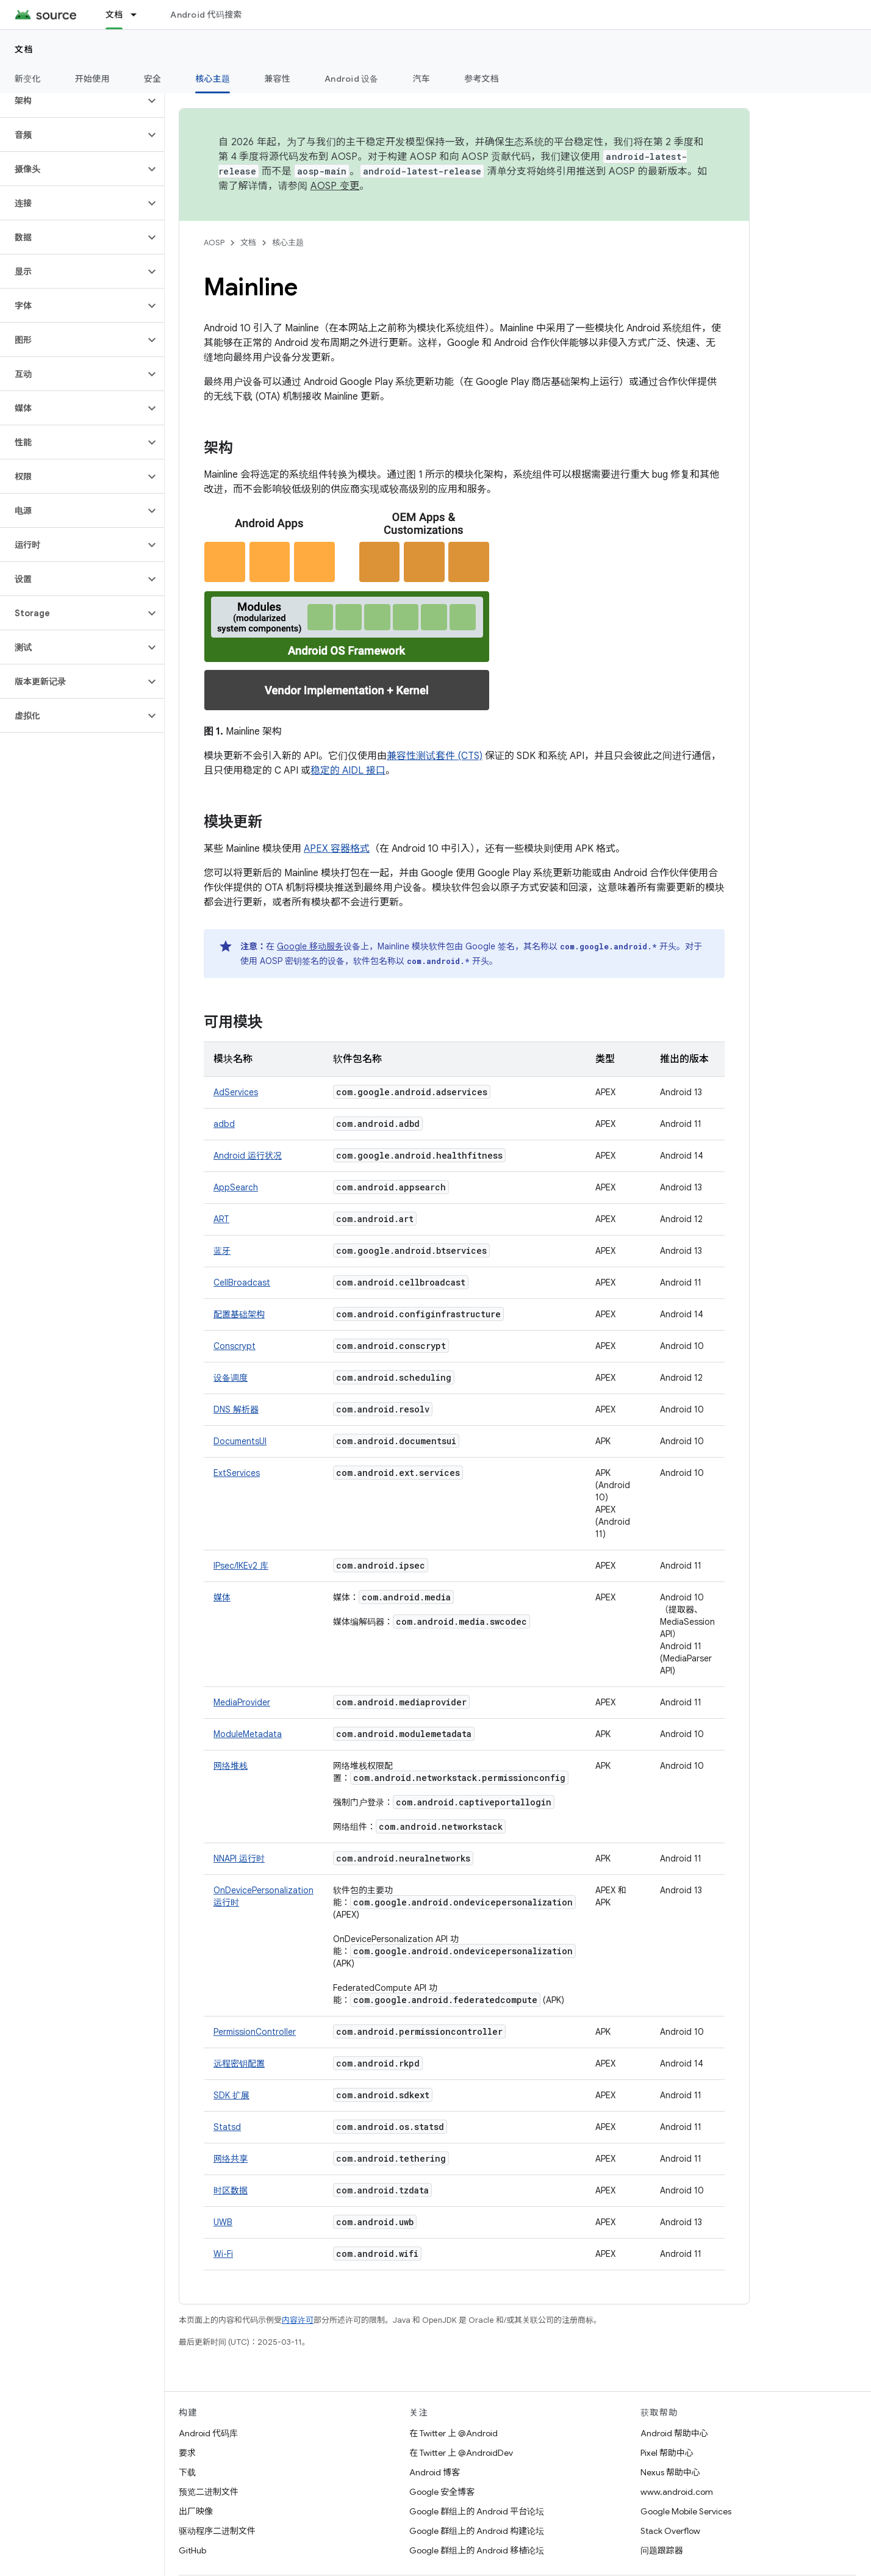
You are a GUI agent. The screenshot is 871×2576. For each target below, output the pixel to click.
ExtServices (236, 1472)
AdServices (235, 1092)
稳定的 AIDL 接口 (347, 771)
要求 (187, 2452)
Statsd (227, 2126)
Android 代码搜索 (206, 14)
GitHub (192, 2550)
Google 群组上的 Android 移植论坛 (476, 2550)
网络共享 (230, 2158)
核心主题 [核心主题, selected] (212, 78)
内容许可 (298, 2320)
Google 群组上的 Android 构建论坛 (476, 2530)
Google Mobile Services (685, 2511)
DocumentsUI (240, 1441)
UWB (222, 2222)
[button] (72, 100)
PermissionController (254, 2031)
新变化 (28, 78)
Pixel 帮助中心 (667, 2452)
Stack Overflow (670, 2530)
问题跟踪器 (661, 2550)
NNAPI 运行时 (239, 1858)
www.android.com (676, 2491)
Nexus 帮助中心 (670, 2472)
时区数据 (230, 2190)
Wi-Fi (223, 2253)
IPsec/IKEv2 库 (240, 1565)
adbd (224, 1123)
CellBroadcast (241, 1282)
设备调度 (230, 1377)
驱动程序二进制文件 (217, 2530)
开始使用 (92, 78)
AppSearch (235, 1187)
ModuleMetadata (247, 1734)
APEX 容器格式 (337, 849)
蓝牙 (222, 1250)
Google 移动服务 (310, 946)
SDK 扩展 (231, 2095)
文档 (24, 49)
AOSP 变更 (335, 186)
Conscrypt (234, 1345)
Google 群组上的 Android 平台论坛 (476, 2511)
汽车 (422, 78)
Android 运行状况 (247, 1155)
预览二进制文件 (208, 2491)
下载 (187, 2472)
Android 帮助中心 (674, 2433)
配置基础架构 (239, 1314)
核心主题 (288, 242)
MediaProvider (241, 1702)
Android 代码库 (208, 2433)
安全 (153, 78)
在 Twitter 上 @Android (453, 2433)
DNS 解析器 (236, 1409)
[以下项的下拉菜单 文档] (139, 14)
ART (221, 1219)
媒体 (222, 1597)
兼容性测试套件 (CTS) (434, 756)
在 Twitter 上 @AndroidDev (461, 2452)
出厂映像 (196, 2511)
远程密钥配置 (239, 2063)
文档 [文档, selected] (114, 14)
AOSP (214, 242)
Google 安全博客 (442, 2491)
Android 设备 (351, 78)
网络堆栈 (230, 1765)
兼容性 (277, 78)
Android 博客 (434, 2472)
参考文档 (481, 78)
